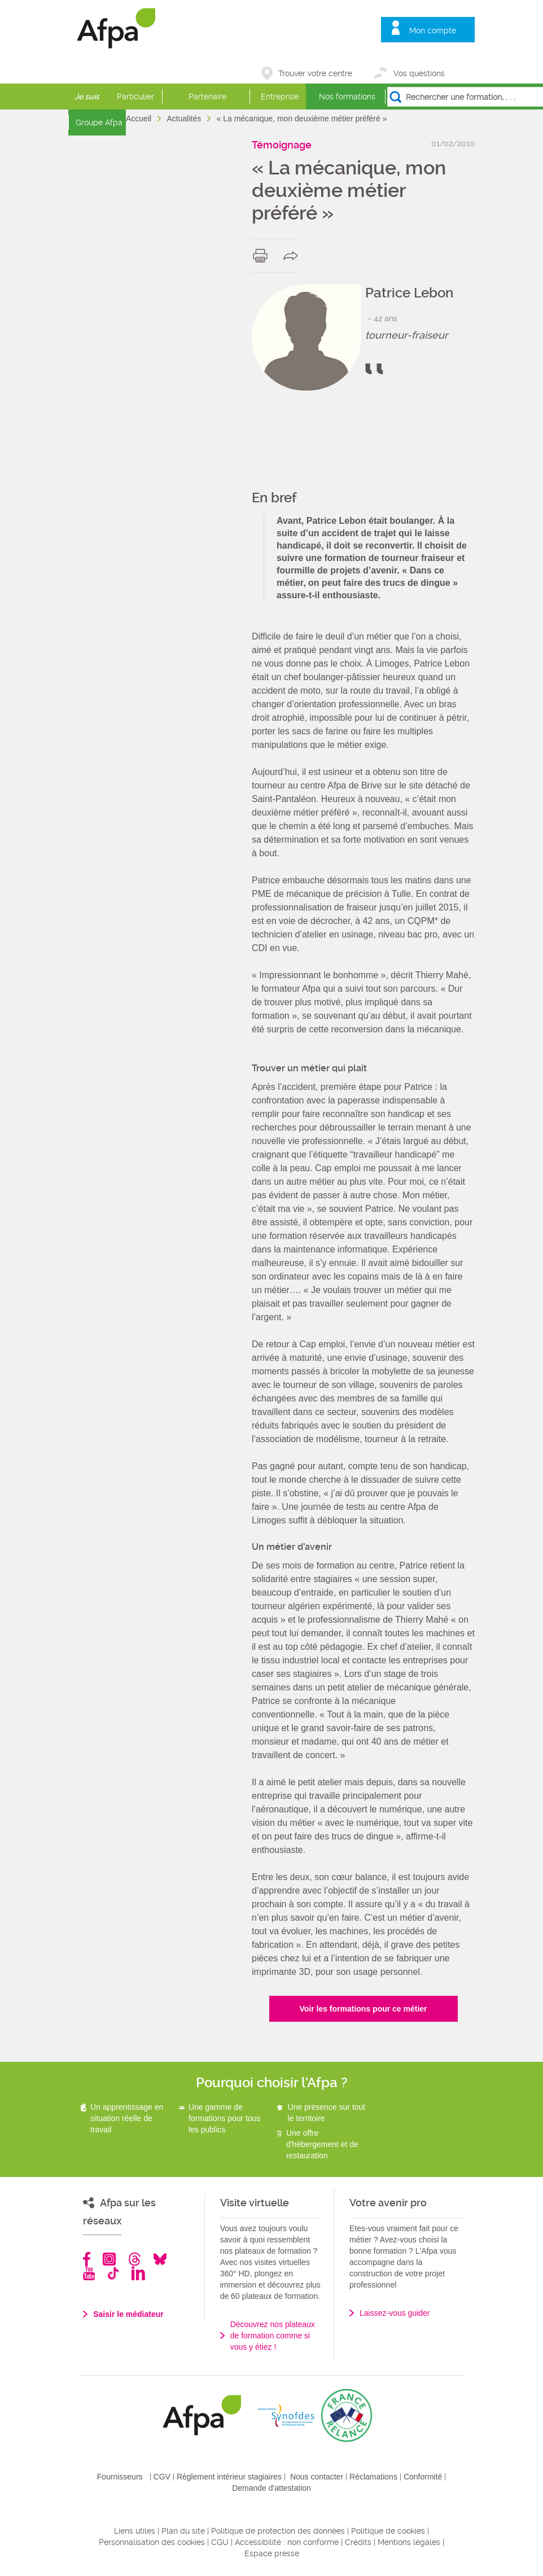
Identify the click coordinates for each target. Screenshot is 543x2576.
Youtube (89, 2273)
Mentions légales (409, 2542)
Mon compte (432, 30)
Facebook (87, 2259)
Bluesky (160, 2259)
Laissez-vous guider (395, 2312)
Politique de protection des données (278, 2530)
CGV (162, 2476)
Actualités (185, 118)
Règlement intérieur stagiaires (229, 2476)
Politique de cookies (388, 2530)
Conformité (423, 2476)
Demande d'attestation (271, 2487)
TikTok (113, 2273)
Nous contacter (316, 2476)
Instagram (109, 2259)
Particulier (135, 96)
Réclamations (373, 2476)
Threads (135, 2259)
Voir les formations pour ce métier (363, 2008)
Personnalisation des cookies (152, 2542)
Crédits (358, 2542)
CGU (220, 2542)
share (293, 255)
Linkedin (138, 2273)
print (263, 255)
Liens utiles (134, 2530)
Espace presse (271, 2553)
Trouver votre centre (315, 73)
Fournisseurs (120, 2476)
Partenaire (207, 96)
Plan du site (183, 2530)
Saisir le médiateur (128, 2314)
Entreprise (280, 96)
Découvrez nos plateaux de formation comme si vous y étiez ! (272, 2335)
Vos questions (419, 73)
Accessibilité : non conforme (287, 2542)
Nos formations (347, 96)
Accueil (140, 118)
